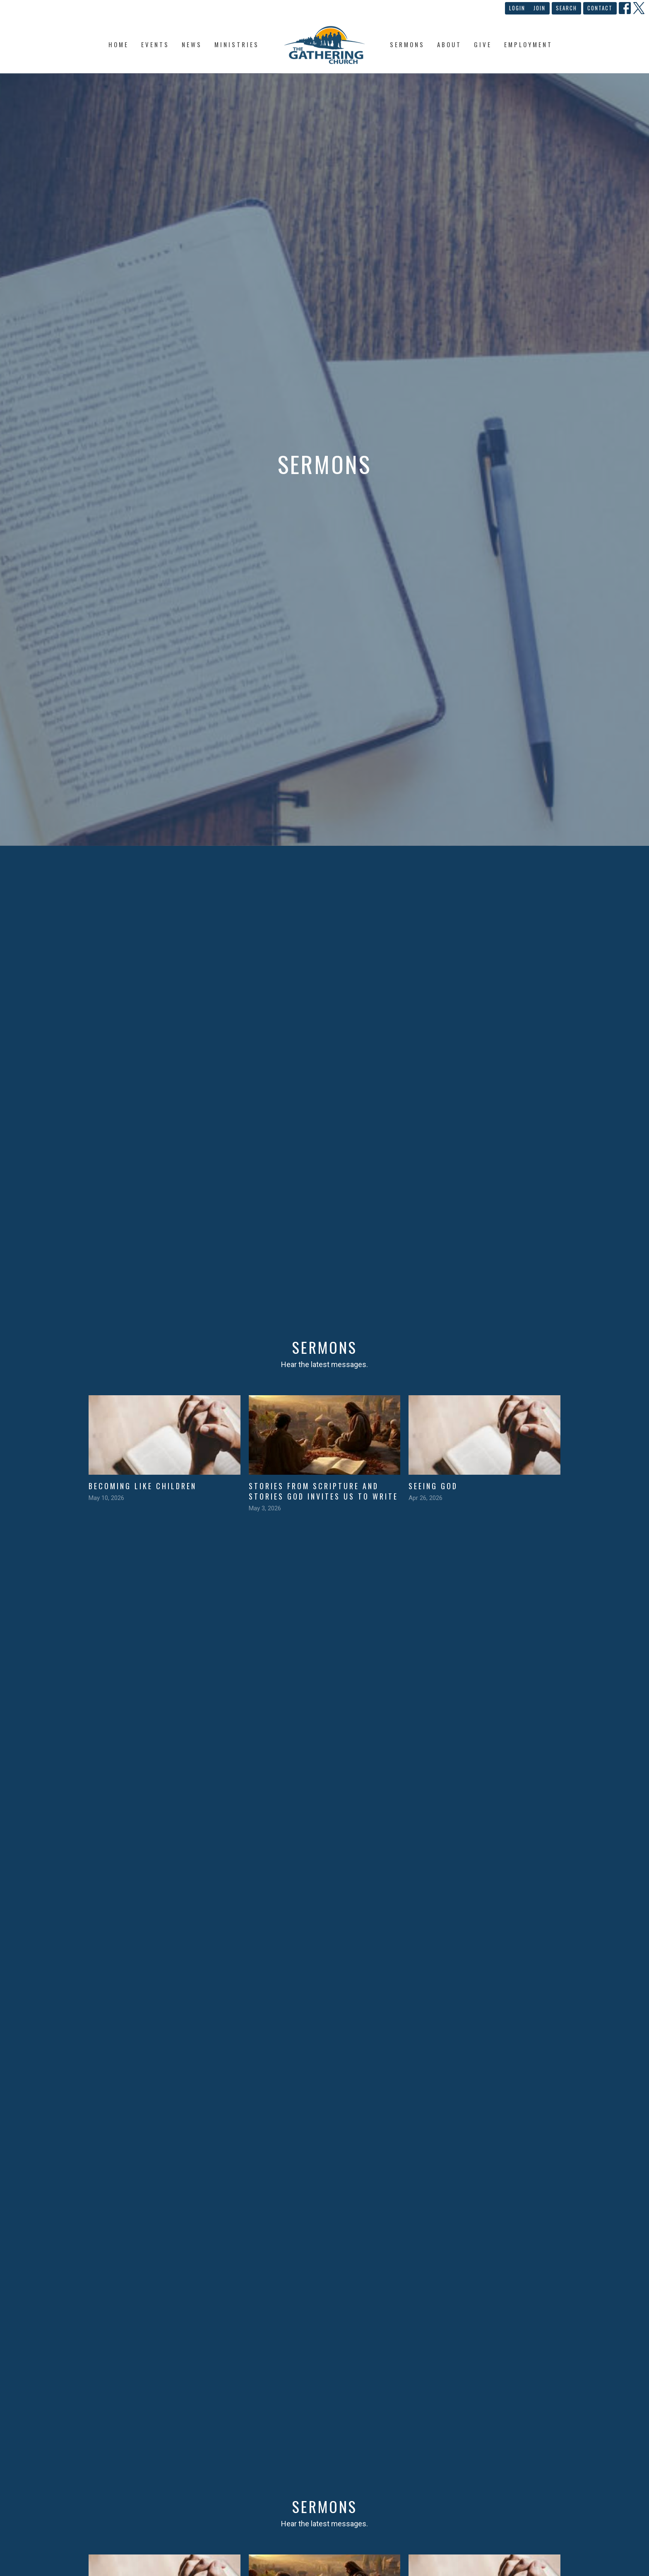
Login (517, 8)
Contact (600, 8)
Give (483, 44)
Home (118, 44)
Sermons (407, 44)
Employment (528, 44)
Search (566, 8)
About (449, 44)
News (192, 44)
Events (155, 44)
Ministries (236, 44)
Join (540, 8)
